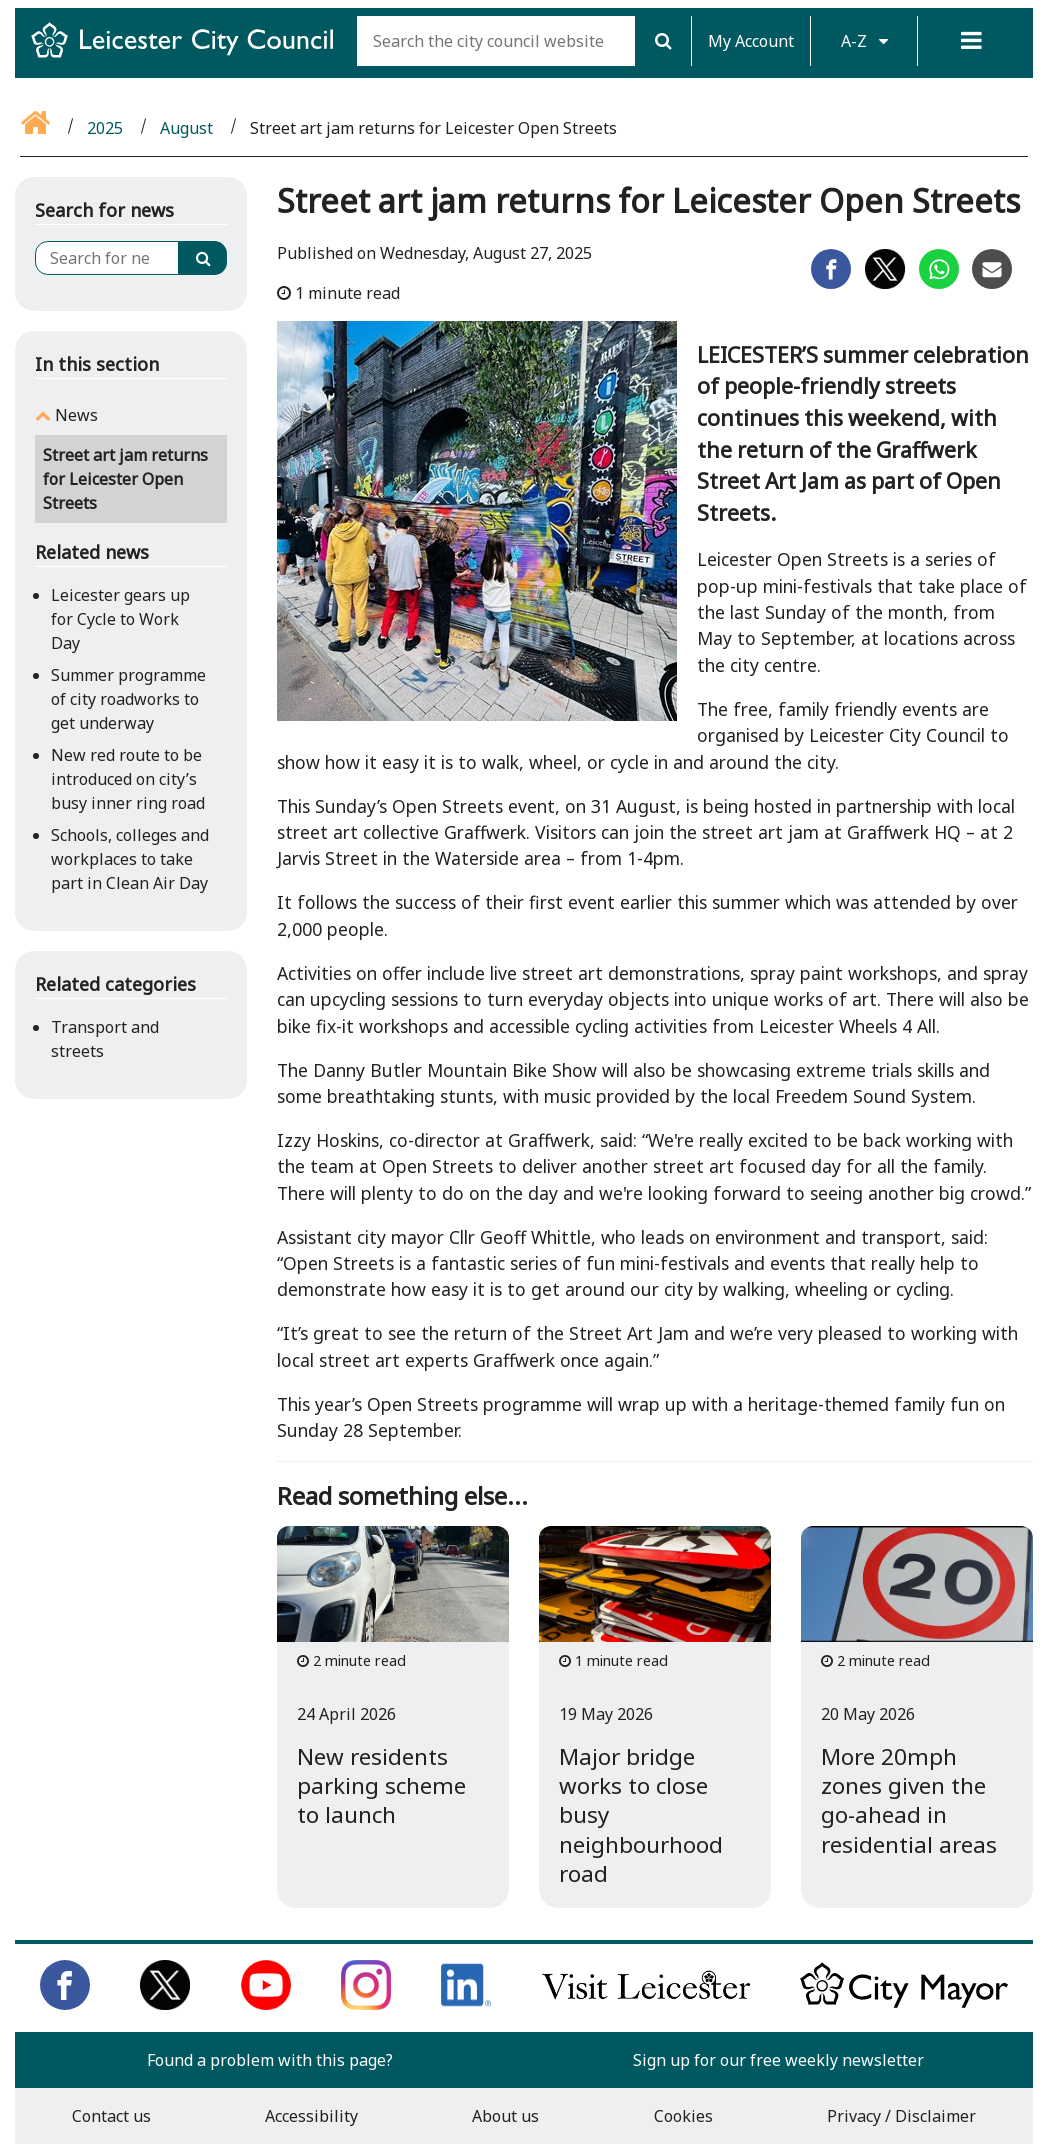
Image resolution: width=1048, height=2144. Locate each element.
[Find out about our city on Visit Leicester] (646, 2004)
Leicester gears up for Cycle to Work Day (120, 619)
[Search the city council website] (496, 41)
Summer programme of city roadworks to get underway (128, 699)
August (186, 128)
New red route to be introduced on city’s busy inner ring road (128, 779)
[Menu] (971, 41)
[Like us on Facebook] (65, 2004)
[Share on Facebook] (831, 283)
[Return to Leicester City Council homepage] (190, 58)
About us (505, 2116)
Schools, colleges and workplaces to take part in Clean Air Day (130, 859)
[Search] (663, 41)
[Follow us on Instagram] (366, 2004)
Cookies (683, 2116)
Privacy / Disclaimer (901, 2116)
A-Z (864, 41)
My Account (751, 41)
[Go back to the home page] (37, 128)
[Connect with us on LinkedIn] (466, 2004)
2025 (105, 128)
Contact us (111, 2116)
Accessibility (311, 2116)
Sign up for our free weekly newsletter (778, 2060)
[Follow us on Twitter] (165, 2004)
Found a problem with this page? (270, 2060)
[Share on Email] (992, 283)
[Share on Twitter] (885, 283)
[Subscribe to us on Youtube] (266, 2004)
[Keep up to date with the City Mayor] (904, 2004)
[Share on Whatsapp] (939, 283)
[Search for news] (107, 258)
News (76, 415)
